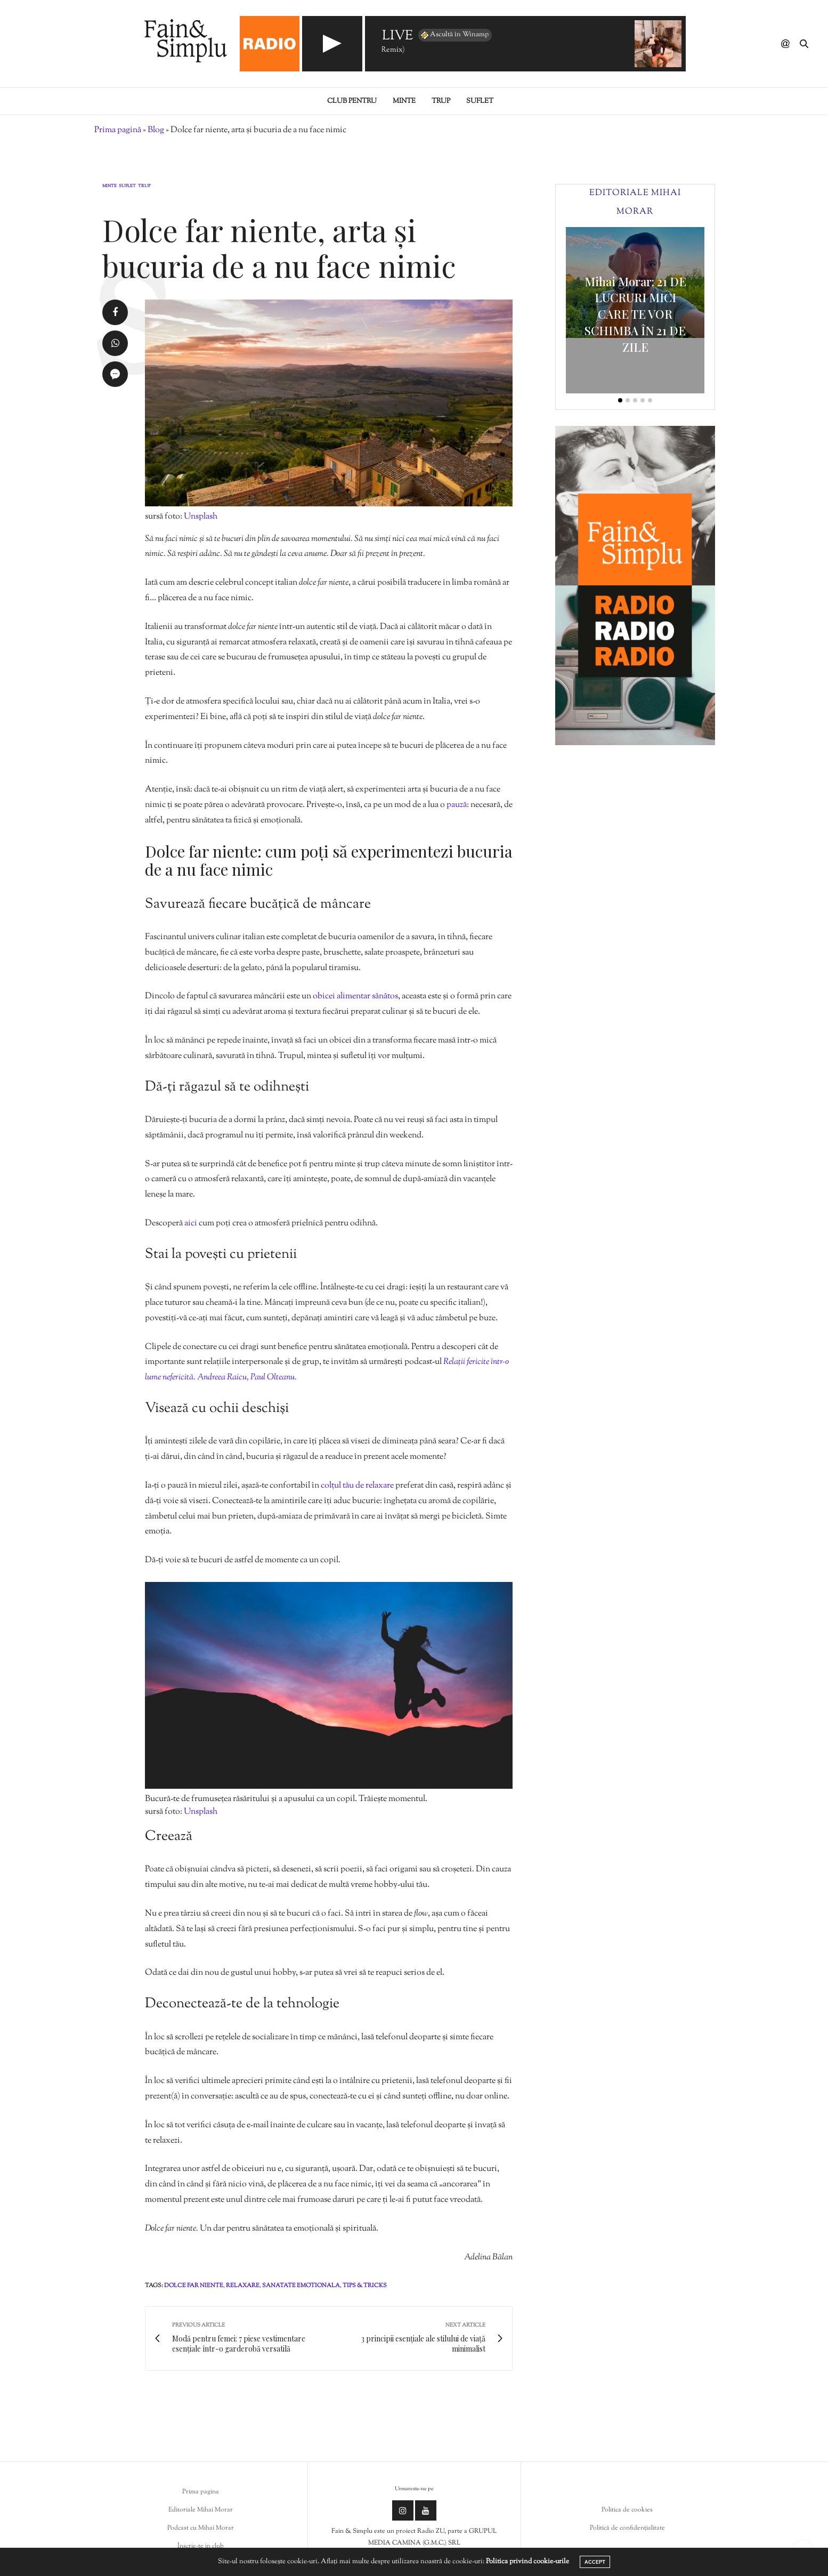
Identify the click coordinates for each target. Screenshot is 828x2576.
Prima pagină (117, 130)
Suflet (479, 101)
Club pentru (352, 101)
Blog (156, 130)
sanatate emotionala (301, 2285)
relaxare (242, 2285)
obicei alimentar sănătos (355, 996)
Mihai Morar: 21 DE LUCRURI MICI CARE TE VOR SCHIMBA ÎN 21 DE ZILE (635, 314)
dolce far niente (193, 2285)
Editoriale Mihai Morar (200, 2510)
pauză (457, 805)
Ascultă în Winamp (454, 35)
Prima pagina (200, 2492)
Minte (404, 101)
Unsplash (200, 517)
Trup (441, 101)
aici (190, 1223)
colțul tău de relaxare (357, 1486)
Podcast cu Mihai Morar (200, 2528)
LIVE (397, 36)
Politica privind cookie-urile (527, 2561)
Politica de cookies (627, 2510)
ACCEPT (595, 2562)
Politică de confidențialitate (627, 2528)
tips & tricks (365, 2285)
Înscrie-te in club (200, 2546)
